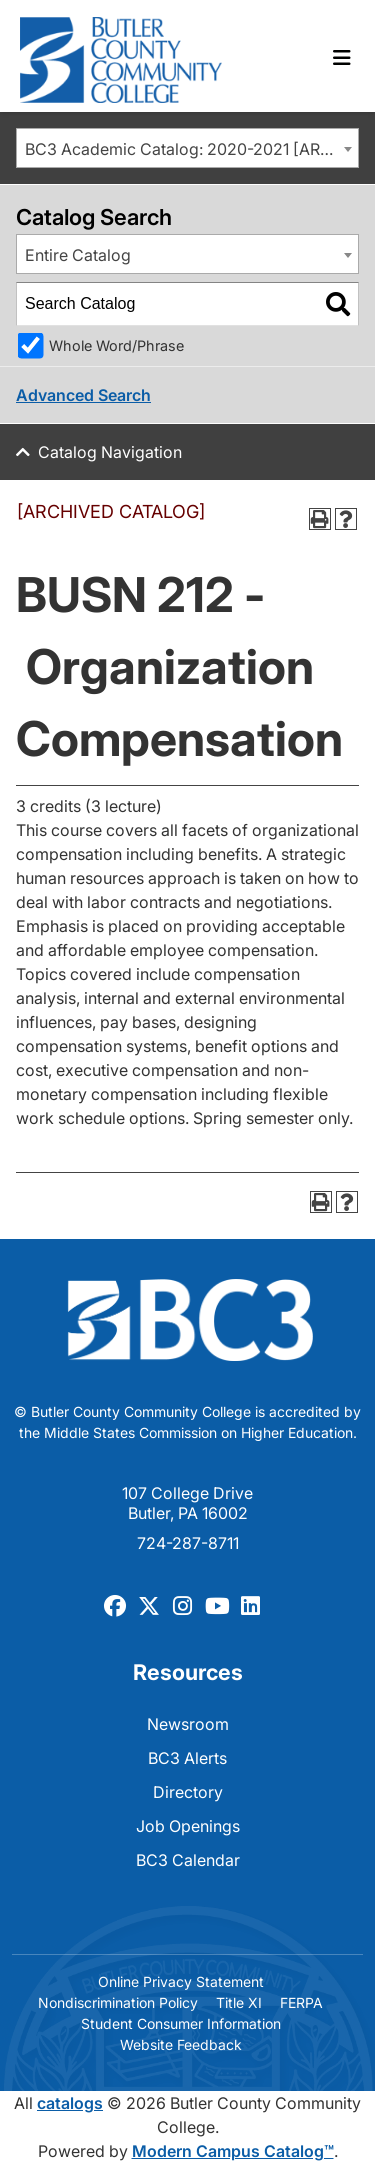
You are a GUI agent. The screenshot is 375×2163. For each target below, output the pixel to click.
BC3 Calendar (188, 1860)
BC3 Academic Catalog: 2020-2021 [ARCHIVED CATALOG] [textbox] (191, 149)
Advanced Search (83, 395)
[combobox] (187, 148)
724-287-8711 (188, 1543)
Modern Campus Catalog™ (233, 2151)
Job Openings (188, 1826)
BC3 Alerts (187, 1758)
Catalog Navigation (110, 452)
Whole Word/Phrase (116, 345)
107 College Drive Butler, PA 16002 (187, 1503)
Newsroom (188, 1724)
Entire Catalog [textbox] (78, 255)
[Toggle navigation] (342, 58)
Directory (188, 1792)
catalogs (70, 2103)
